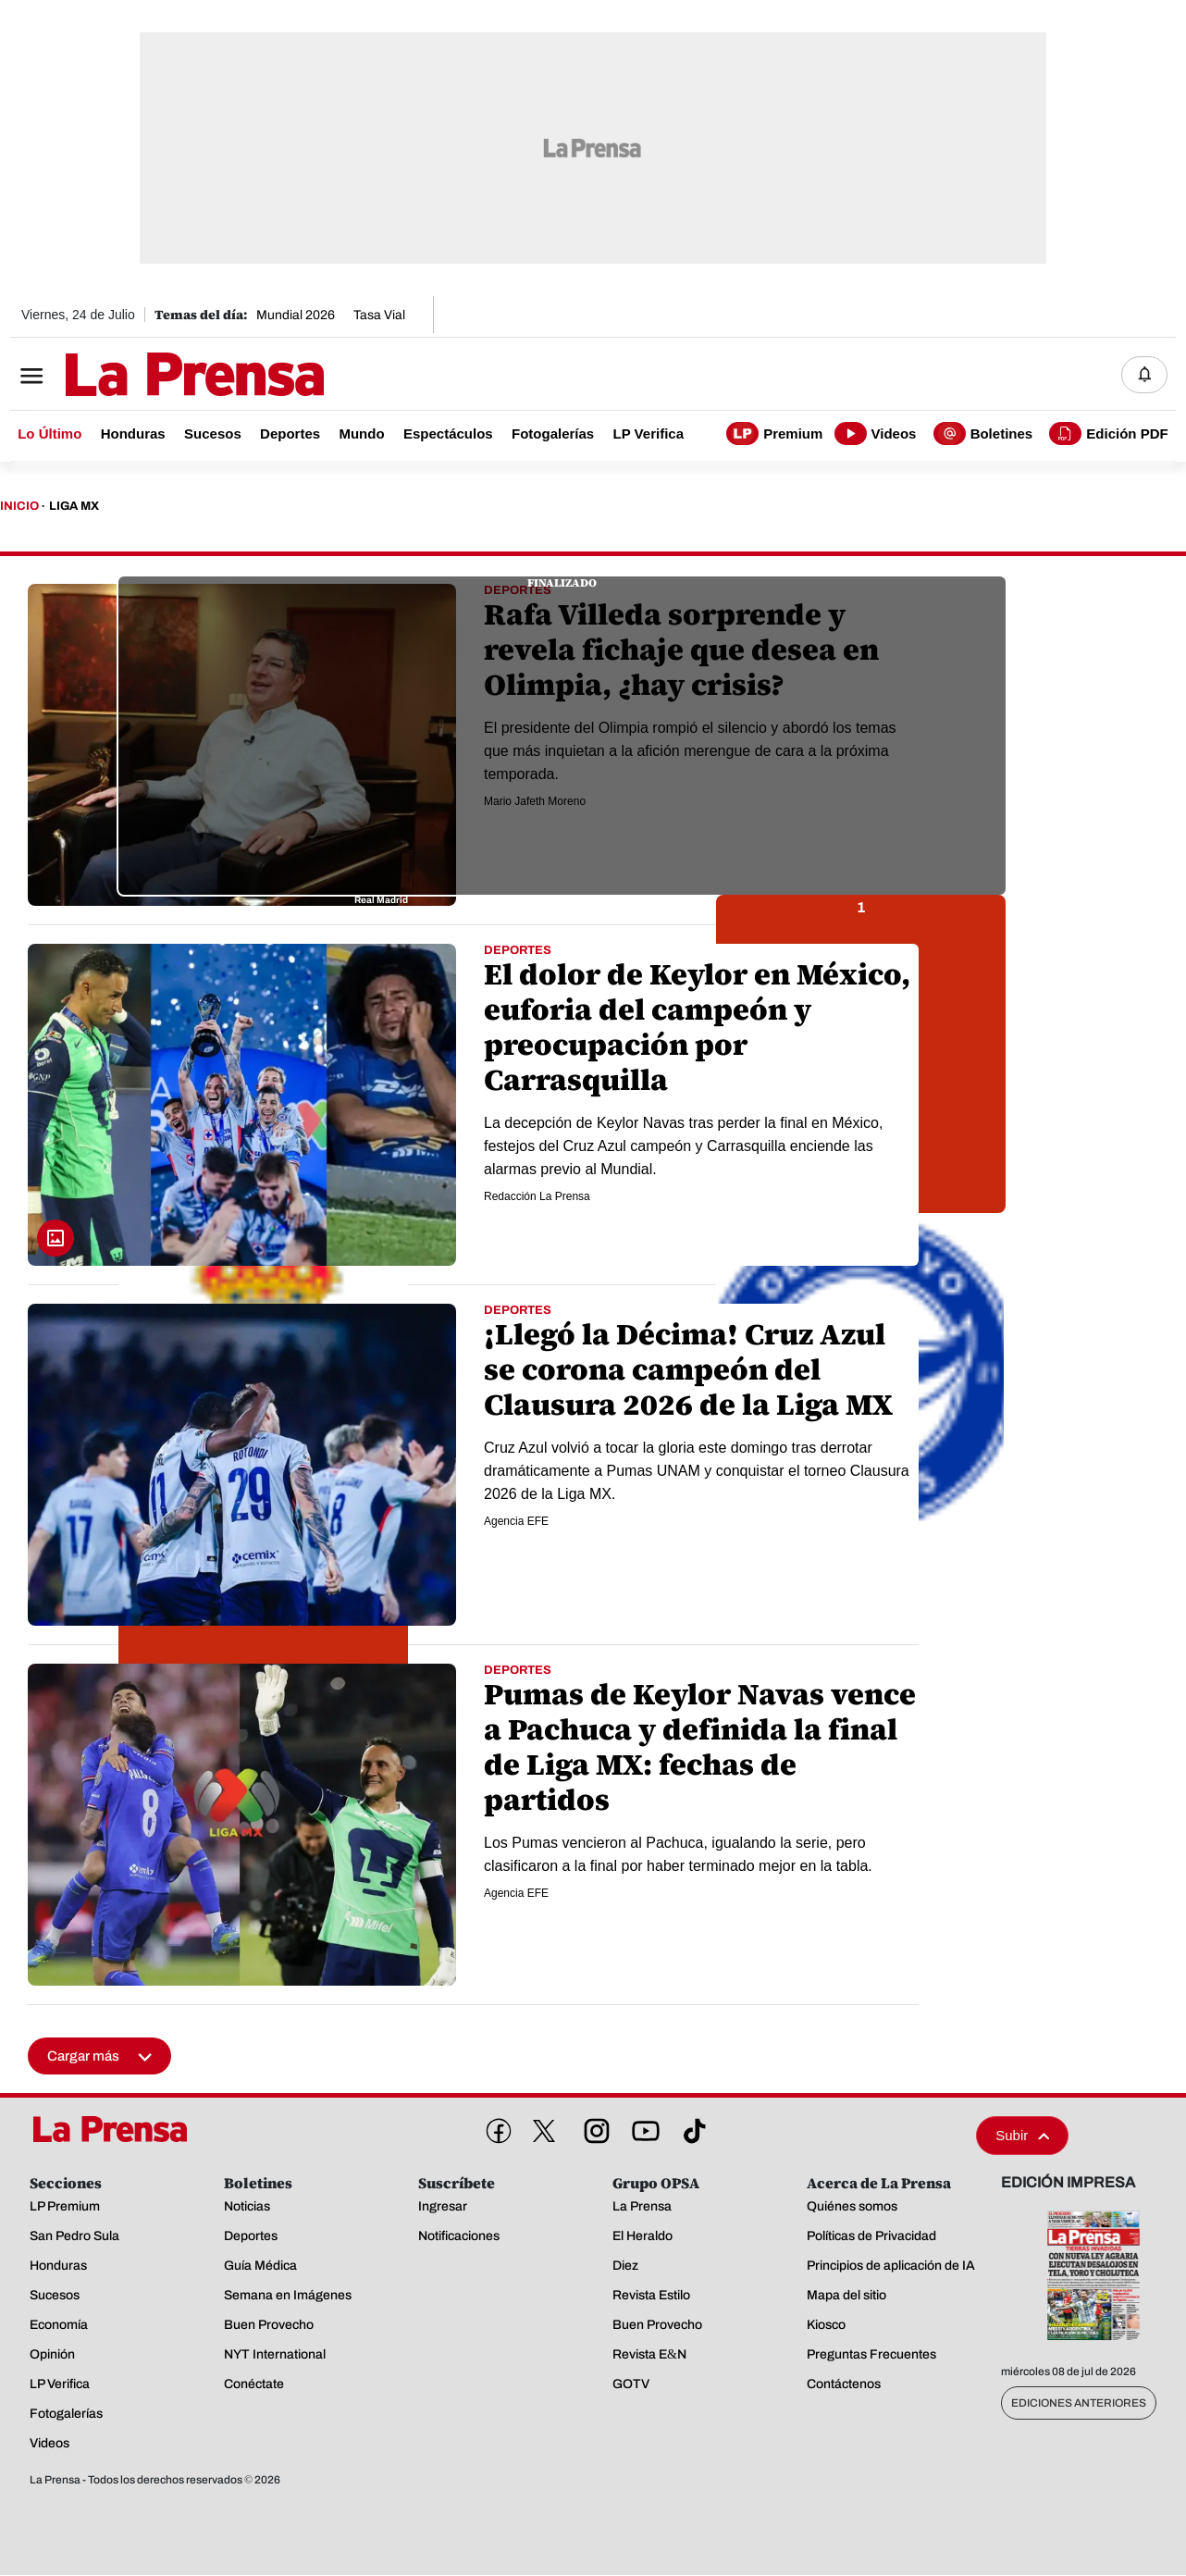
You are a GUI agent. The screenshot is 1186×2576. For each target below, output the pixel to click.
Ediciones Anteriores (1078, 2403)
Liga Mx (74, 507)
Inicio (19, 507)
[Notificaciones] (1144, 374)
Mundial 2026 (295, 315)
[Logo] (148, 376)
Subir (1022, 2136)
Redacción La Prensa (537, 1197)
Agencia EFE (516, 1522)
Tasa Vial (379, 315)
